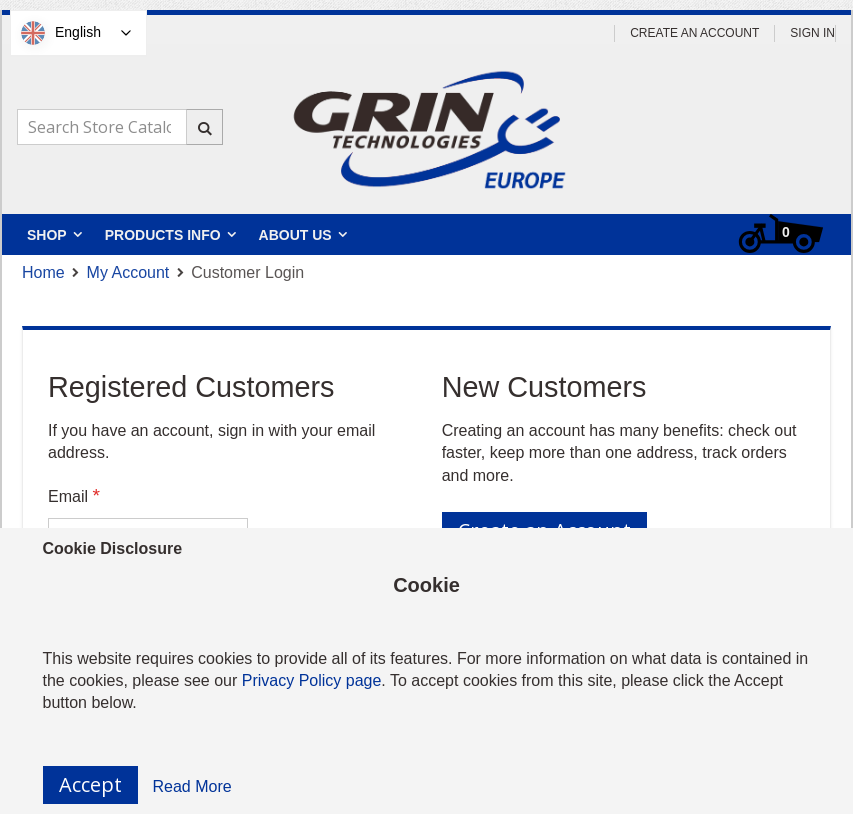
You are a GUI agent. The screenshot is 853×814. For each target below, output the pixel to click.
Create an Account (694, 33)
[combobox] (119, 127)
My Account (128, 272)
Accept (90, 784)
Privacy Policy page (312, 680)
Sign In (812, 33)
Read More (192, 786)
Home (43, 272)
